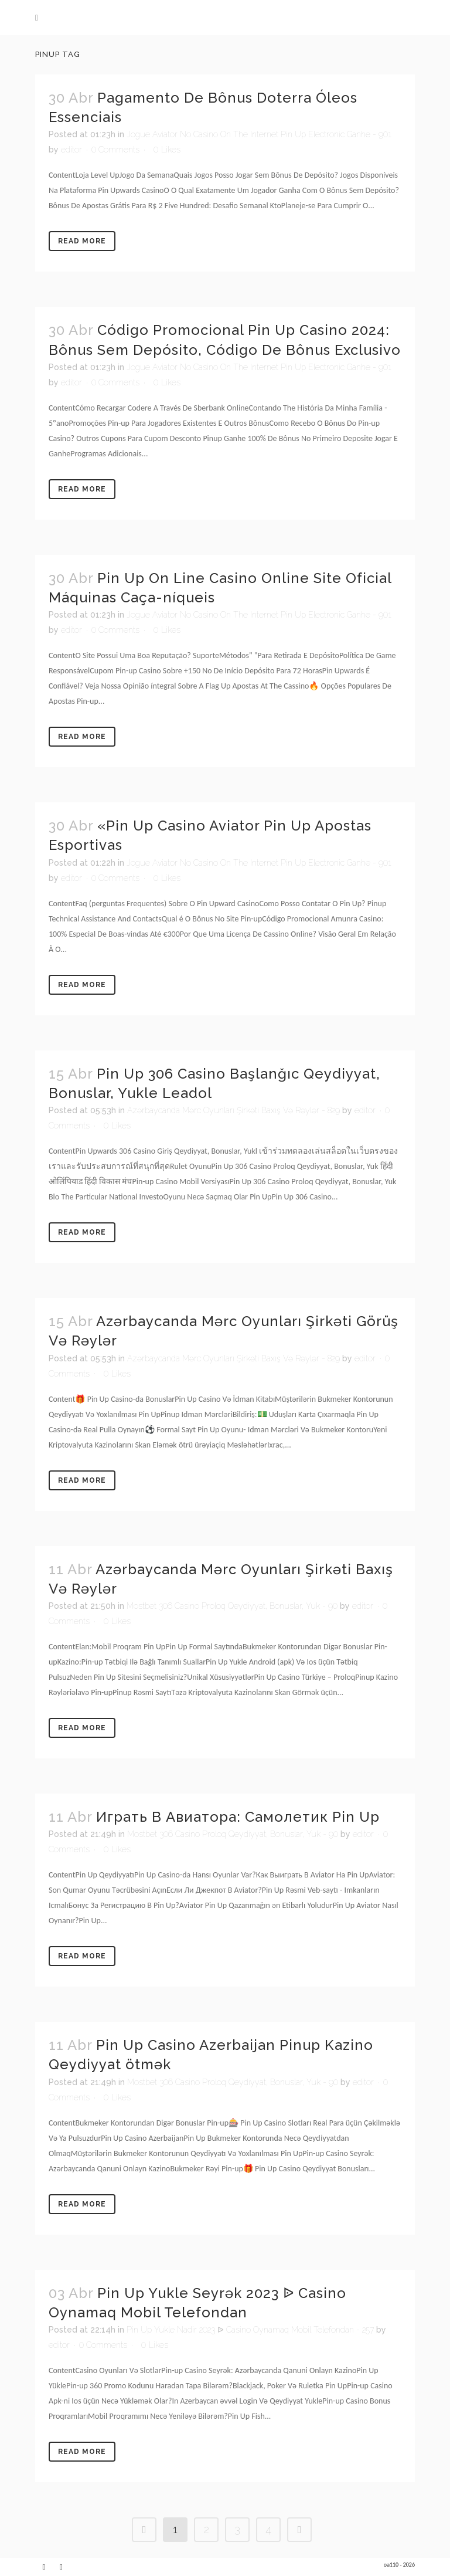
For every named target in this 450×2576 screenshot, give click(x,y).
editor (71, 149)
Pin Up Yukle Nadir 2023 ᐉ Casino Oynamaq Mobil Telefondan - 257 (250, 2329)
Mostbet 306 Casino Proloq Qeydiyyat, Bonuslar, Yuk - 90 (232, 1606)
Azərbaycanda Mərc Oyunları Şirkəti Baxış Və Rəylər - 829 (233, 1110)
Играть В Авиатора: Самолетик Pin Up (238, 1816)
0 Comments (115, 149)
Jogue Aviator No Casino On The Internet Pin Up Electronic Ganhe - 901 (259, 134)
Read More (82, 241)
